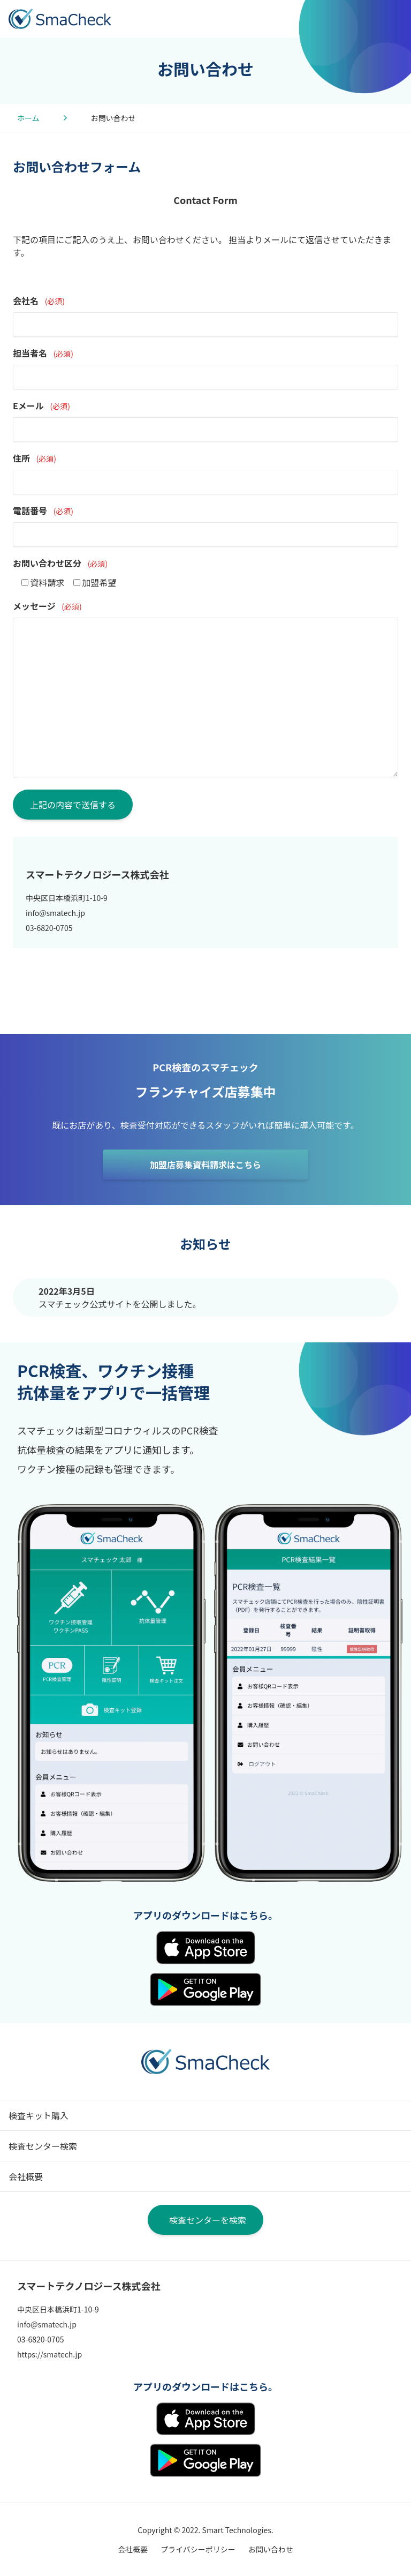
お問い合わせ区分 (60, 563)
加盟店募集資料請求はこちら (205, 1164)
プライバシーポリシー (198, 2549)
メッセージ (47, 605)
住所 (34, 458)
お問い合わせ (270, 2549)
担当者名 (43, 353)
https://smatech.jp (49, 2354)
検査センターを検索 (207, 2219)
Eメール (41, 405)
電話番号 (43, 510)
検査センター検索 (43, 2145)
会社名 (39, 300)
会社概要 (26, 2176)
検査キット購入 (38, 2115)
